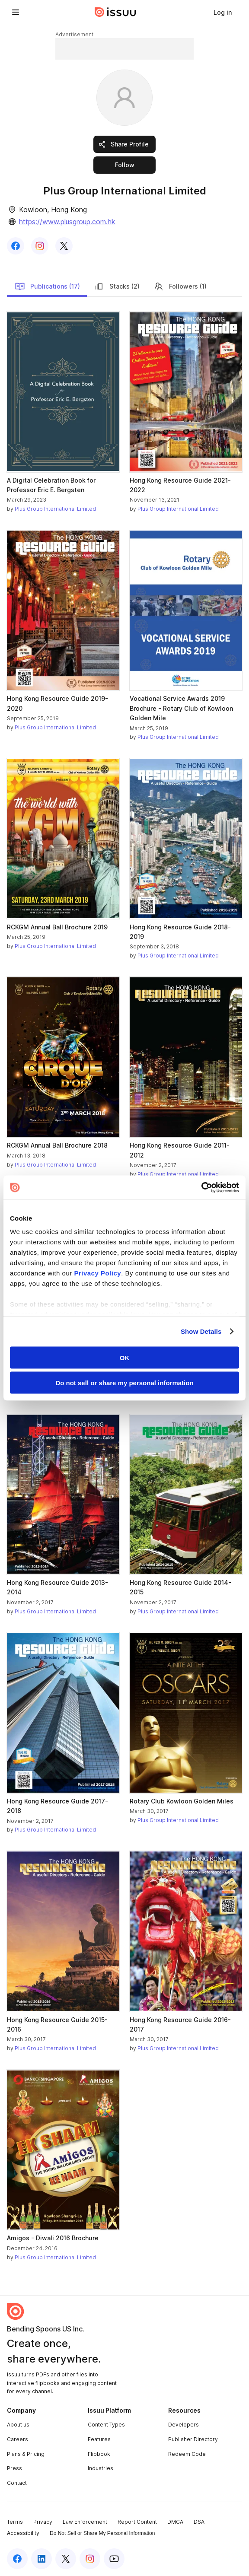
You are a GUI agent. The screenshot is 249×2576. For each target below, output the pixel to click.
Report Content (137, 2522)
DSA (199, 2522)
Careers (17, 2439)
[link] (223, 12)
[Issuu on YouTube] (114, 2558)
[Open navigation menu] (15, 12)
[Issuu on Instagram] (90, 2558)
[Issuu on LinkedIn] (41, 2558)
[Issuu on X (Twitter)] (65, 2558)
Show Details (201, 1331)
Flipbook (99, 2454)
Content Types (106, 2424)
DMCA (175, 2522)
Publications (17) (47, 286)
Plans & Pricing (26, 2454)
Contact (17, 2483)
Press (14, 2468)
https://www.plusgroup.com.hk (67, 221)
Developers (183, 2424)
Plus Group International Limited (55, 509)
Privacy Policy (97, 1273)
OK (125, 1357)
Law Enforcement (85, 2522)
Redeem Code (187, 2454)
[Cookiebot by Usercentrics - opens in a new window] (201, 1187)
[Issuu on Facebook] (17, 2558)
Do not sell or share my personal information (124, 1383)
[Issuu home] (115, 12)
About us (18, 2424)
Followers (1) (180, 286)
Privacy (42, 2522)
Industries (100, 2468)
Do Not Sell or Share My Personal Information (102, 2533)
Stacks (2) (117, 286)
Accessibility (23, 2533)
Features (99, 2439)
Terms (15, 2522)
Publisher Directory (193, 2439)
